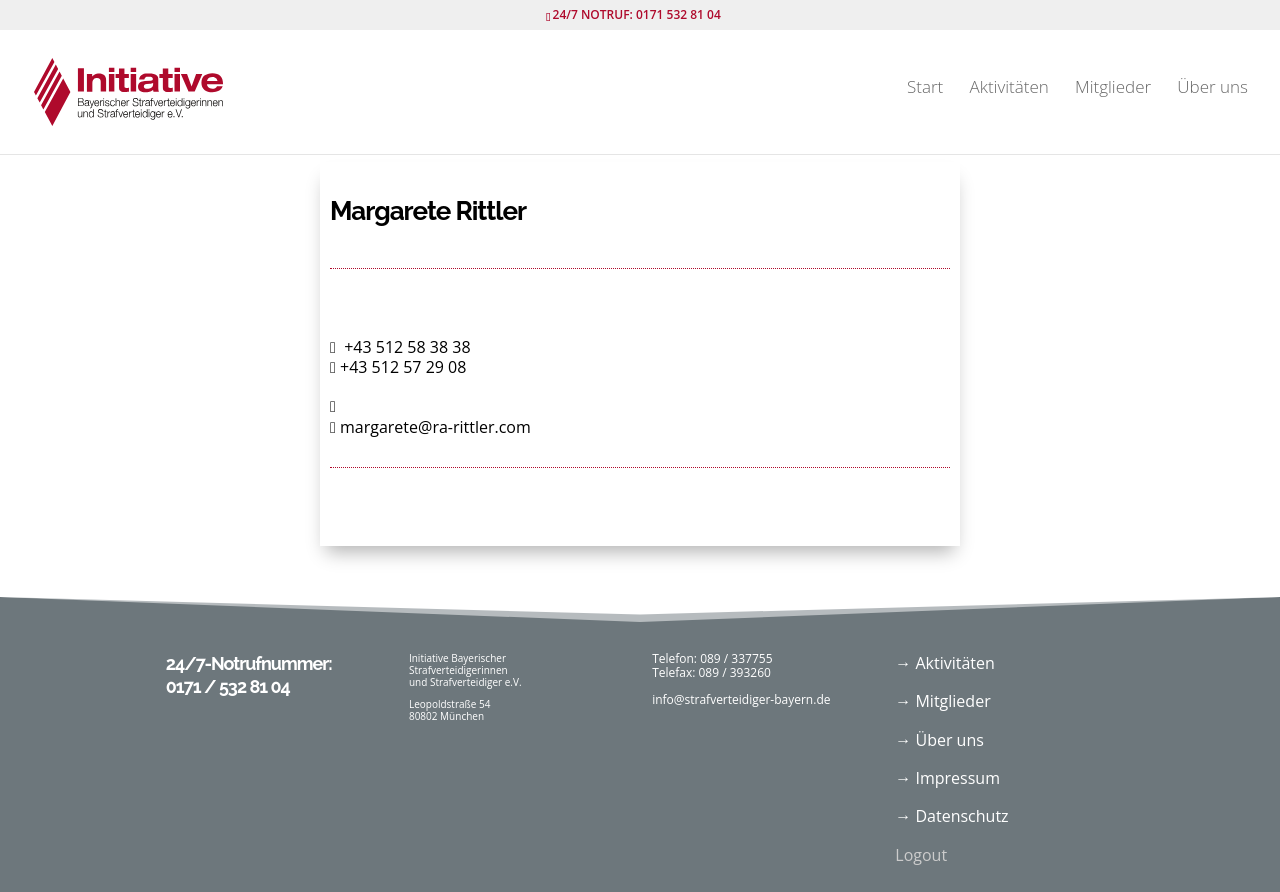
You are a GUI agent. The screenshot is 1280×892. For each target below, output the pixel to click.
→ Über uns (939, 740)
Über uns (1212, 89)
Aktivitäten (1008, 89)
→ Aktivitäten (945, 663)
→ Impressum (947, 778)
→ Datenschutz (951, 816)
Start (925, 89)
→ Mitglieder (942, 701)
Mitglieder (1113, 89)
